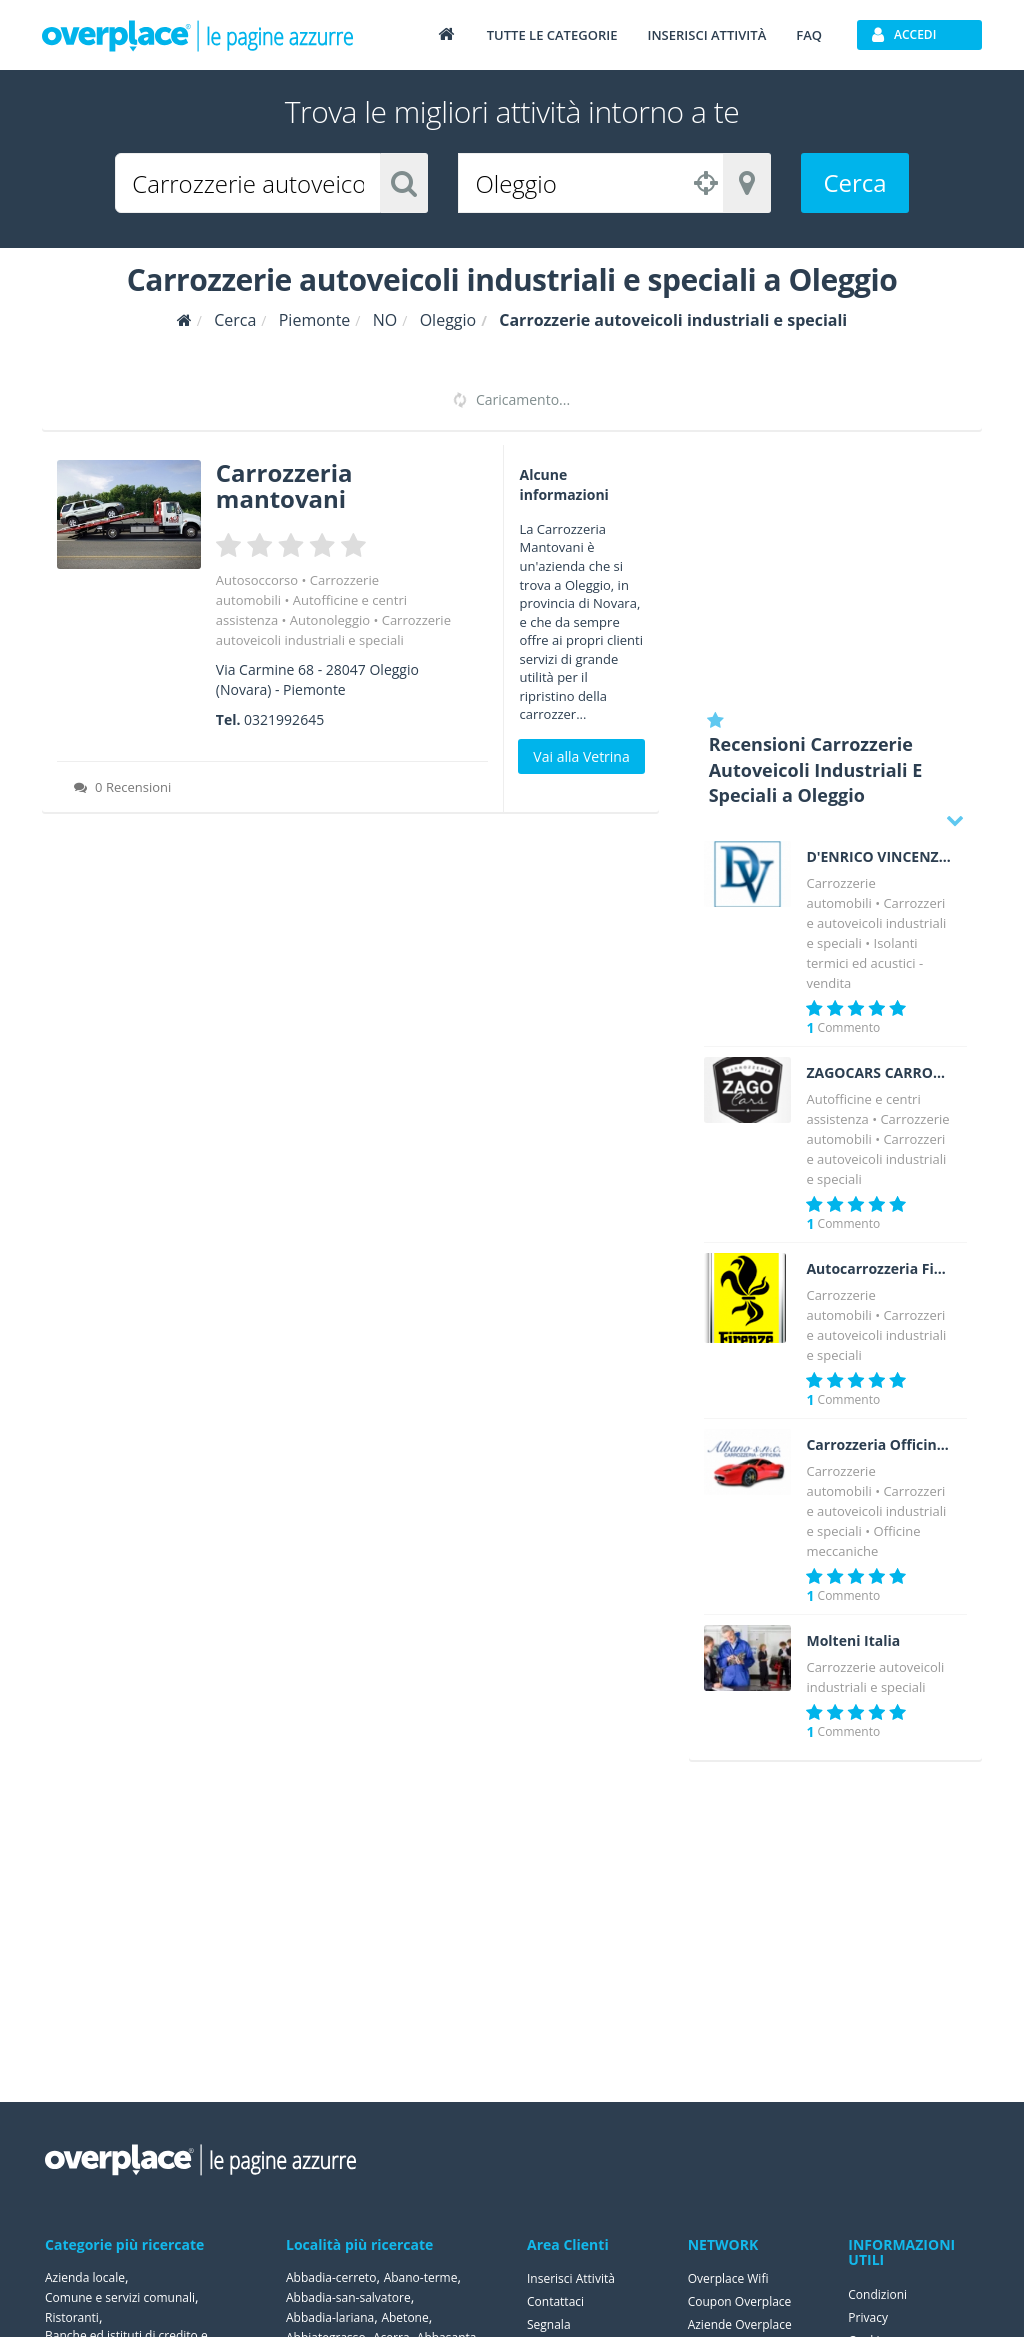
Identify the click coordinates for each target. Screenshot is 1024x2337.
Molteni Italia (853, 1641)
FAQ (809, 35)
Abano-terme (421, 2277)
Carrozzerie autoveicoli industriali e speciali (876, 923)
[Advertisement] (835, 570)
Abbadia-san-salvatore (348, 2297)
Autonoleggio (330, 620)
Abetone (404, 2317)
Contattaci (555, 2301)
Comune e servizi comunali (120, 2297)
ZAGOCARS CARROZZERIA (879, 1073)
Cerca (854, 182)
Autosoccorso (257, 580)
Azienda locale (85, 2277)
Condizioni (877, 2294)
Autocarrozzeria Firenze (879, 1269)
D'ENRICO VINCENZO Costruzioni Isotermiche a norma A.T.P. (879, 857)
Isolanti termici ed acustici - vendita (864, 963)
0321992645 (284, 719)
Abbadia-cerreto (331, 2277)
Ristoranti (72, 2317)
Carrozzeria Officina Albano (879, 1445)
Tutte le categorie (552, 35)
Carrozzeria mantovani (284, 485)
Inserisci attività (706, 35)
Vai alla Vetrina (581, 756)
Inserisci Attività (571, 2278)
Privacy (868, 2317)
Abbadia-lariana (330, 2317)
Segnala (549, 2324)
